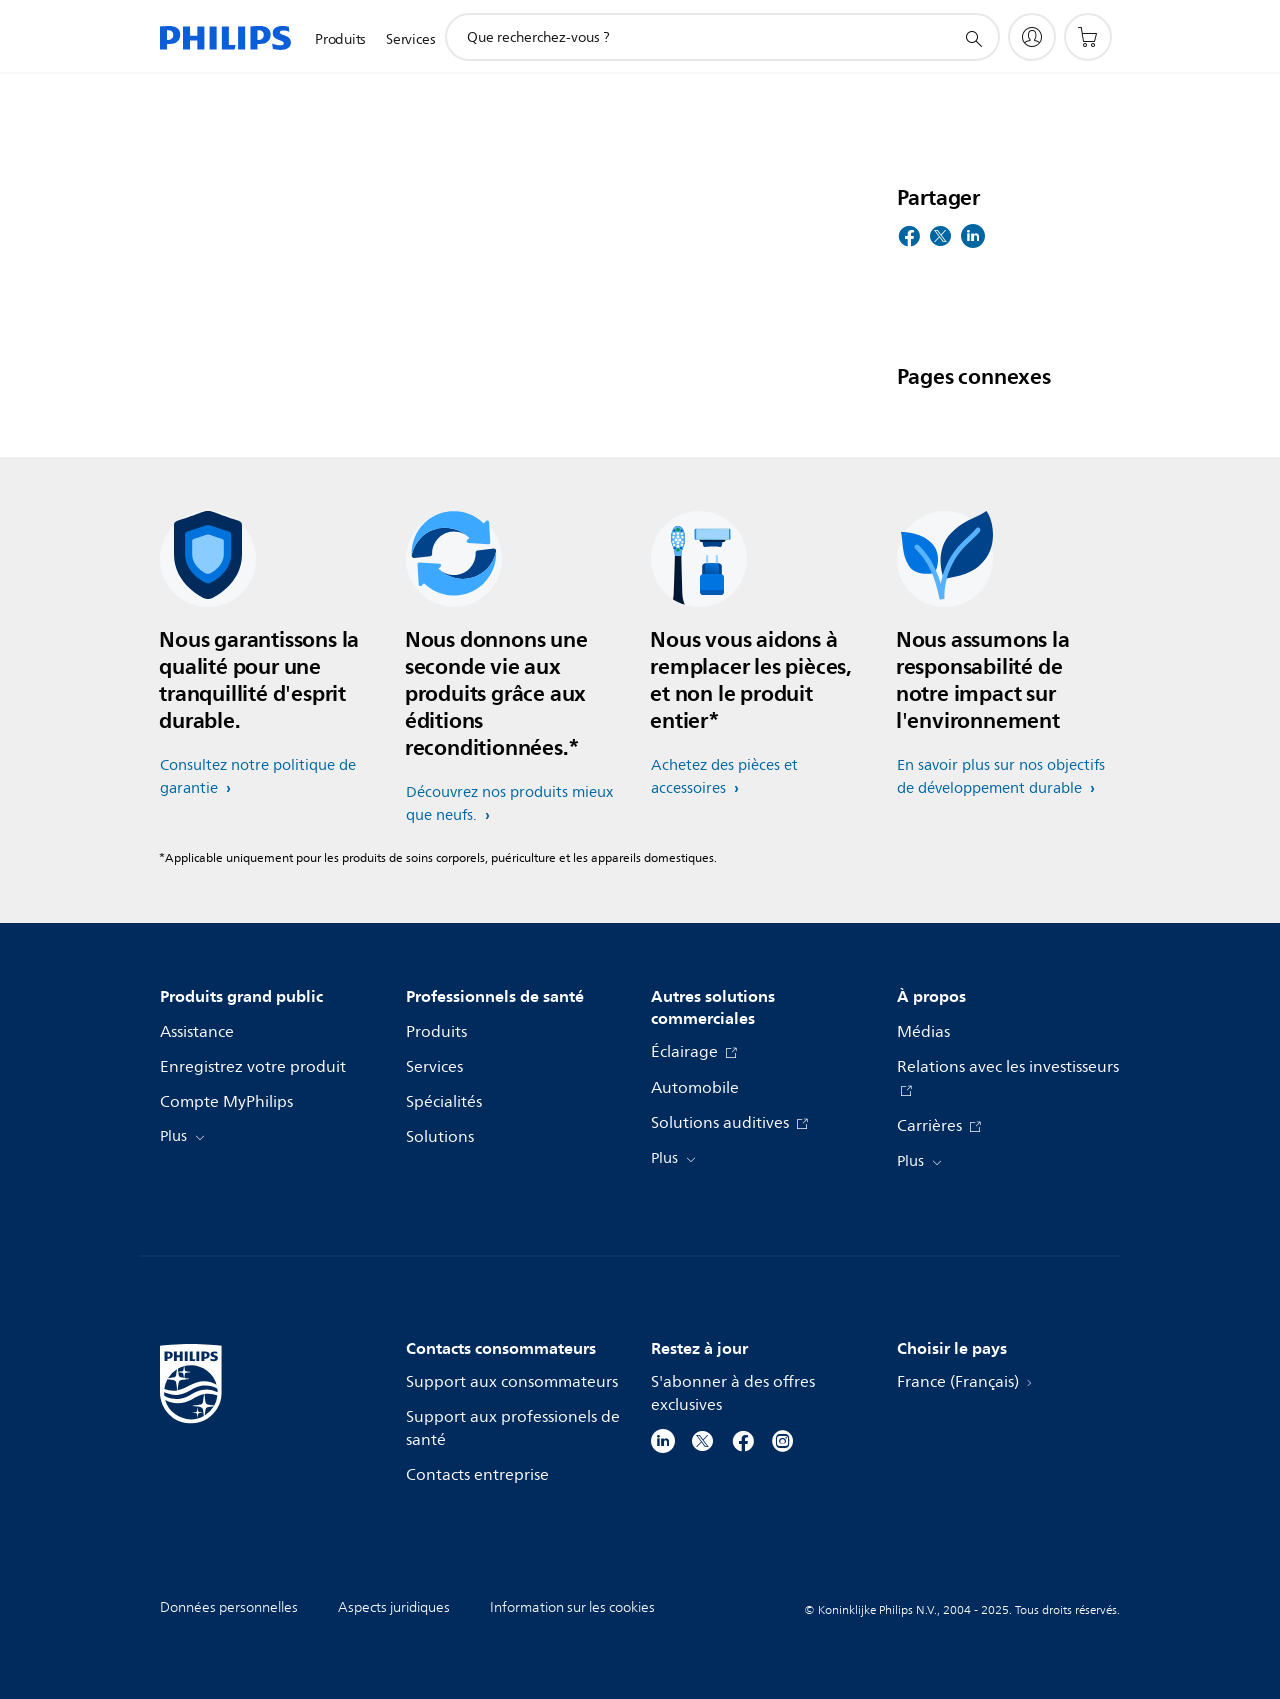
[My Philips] (1032, 37)
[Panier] (1088, 37)
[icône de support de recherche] (973, 38)
